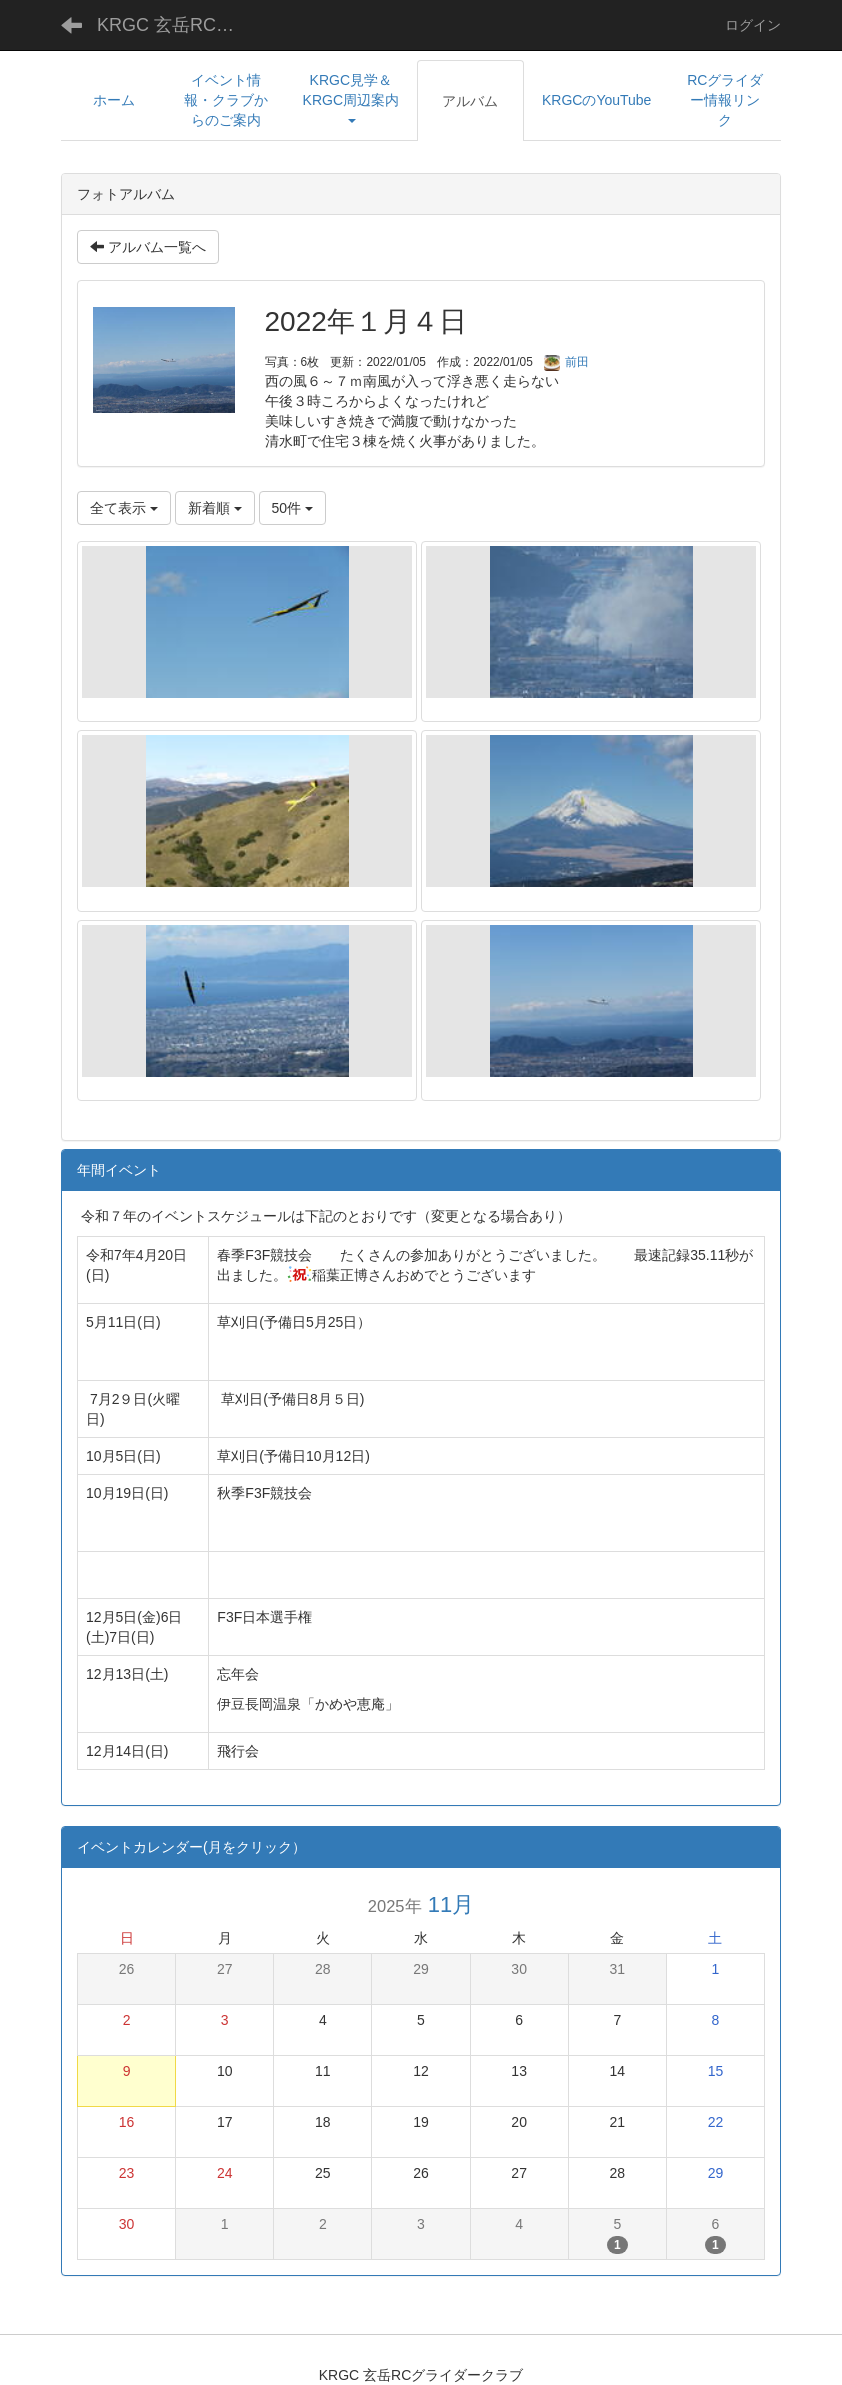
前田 (566, 362)
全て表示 (124, 508)
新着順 (215, 508)
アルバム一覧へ (148, 247)
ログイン (753, 25)
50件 (292, 508)
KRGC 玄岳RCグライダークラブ (181, 25)
